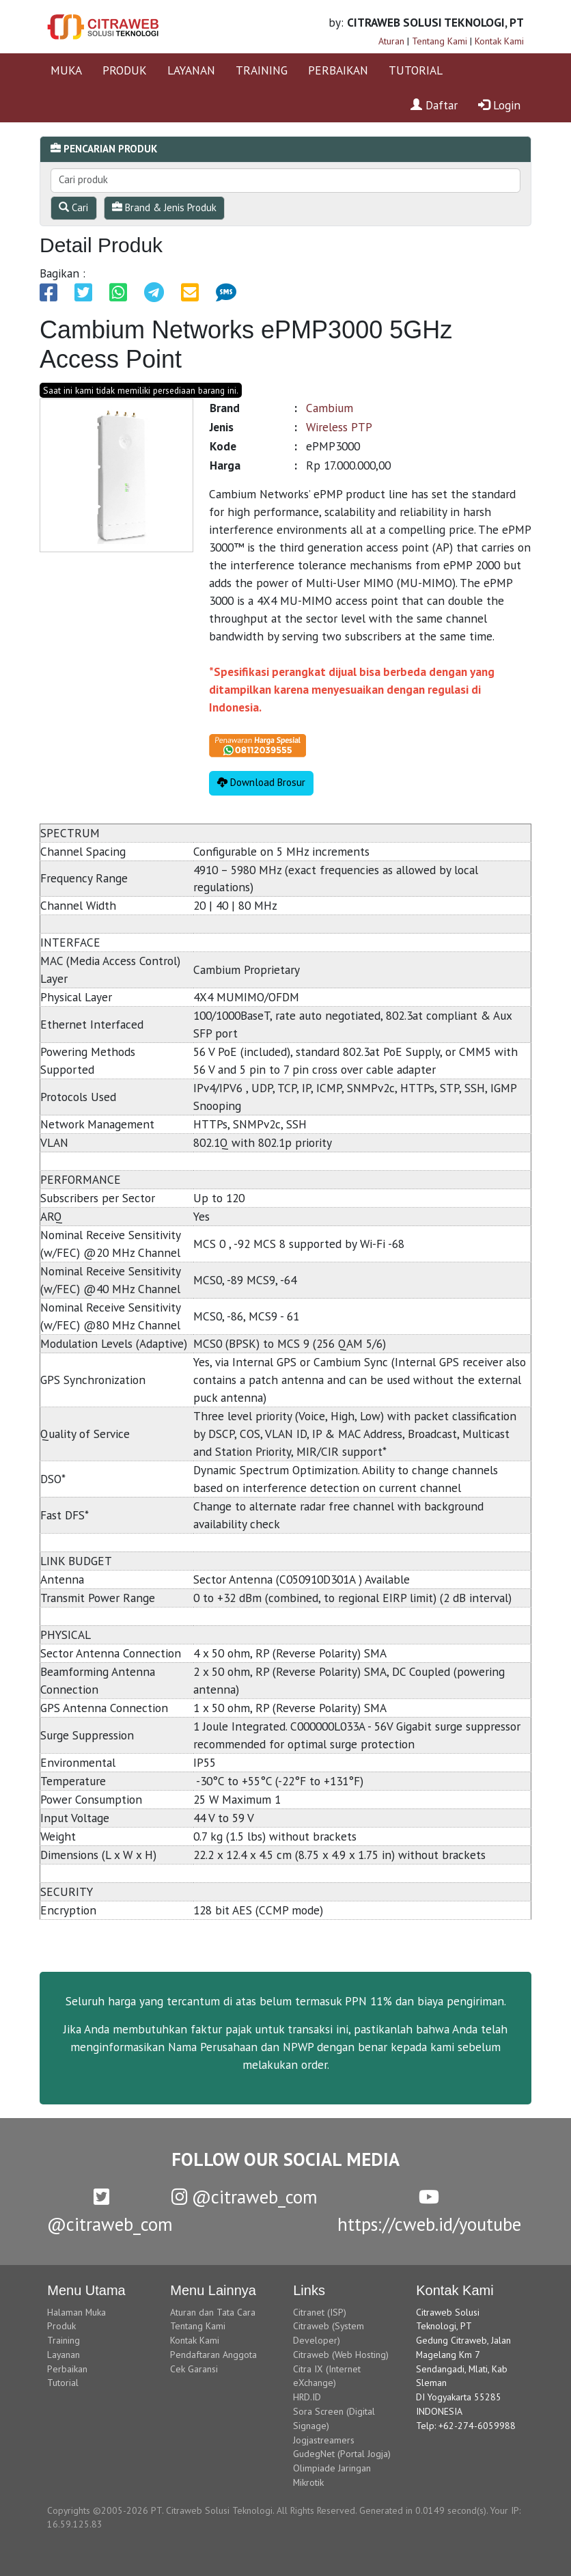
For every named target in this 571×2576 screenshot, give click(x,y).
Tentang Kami (439, 41)
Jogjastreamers (323, 2440)
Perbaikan (67, 2369)
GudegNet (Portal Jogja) (342, 2454)
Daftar (434, 105)
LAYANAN (191, 70)
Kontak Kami (499, 41)
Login (499, 105)
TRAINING (262, 70)
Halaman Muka (76, 2312)
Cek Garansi (194, 2369)
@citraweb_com (244, 2196)
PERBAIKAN (338, 70)
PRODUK (124, 70)
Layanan (63, 2354)
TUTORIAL (416, 70)
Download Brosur (261, 782)
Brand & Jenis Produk (164, 207)
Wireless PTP (339, 427)
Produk (61, 2326)
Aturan (391, 41)
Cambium (329, 408)
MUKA (66, 70)
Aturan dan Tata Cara (212, 2312)
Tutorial (63, 2382)
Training (63, 2340)
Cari (73, 207)
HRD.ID (307, 2397)
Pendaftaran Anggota (213, 2354)
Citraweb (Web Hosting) (341, 2354)
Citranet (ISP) (319, 2312)
